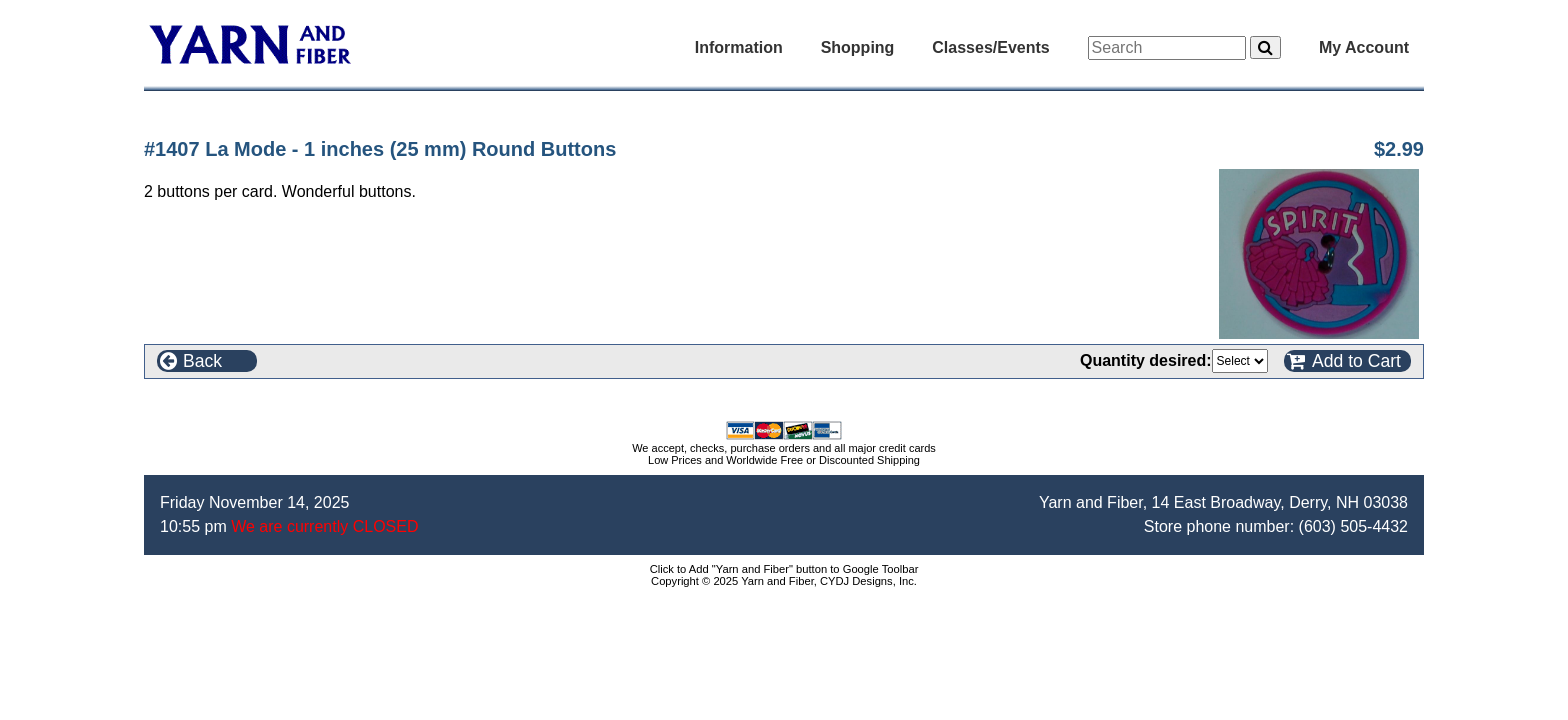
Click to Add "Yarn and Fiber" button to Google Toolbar (784, 569)
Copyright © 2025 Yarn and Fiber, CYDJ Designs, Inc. (784, 581)
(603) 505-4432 (1353, 526)
